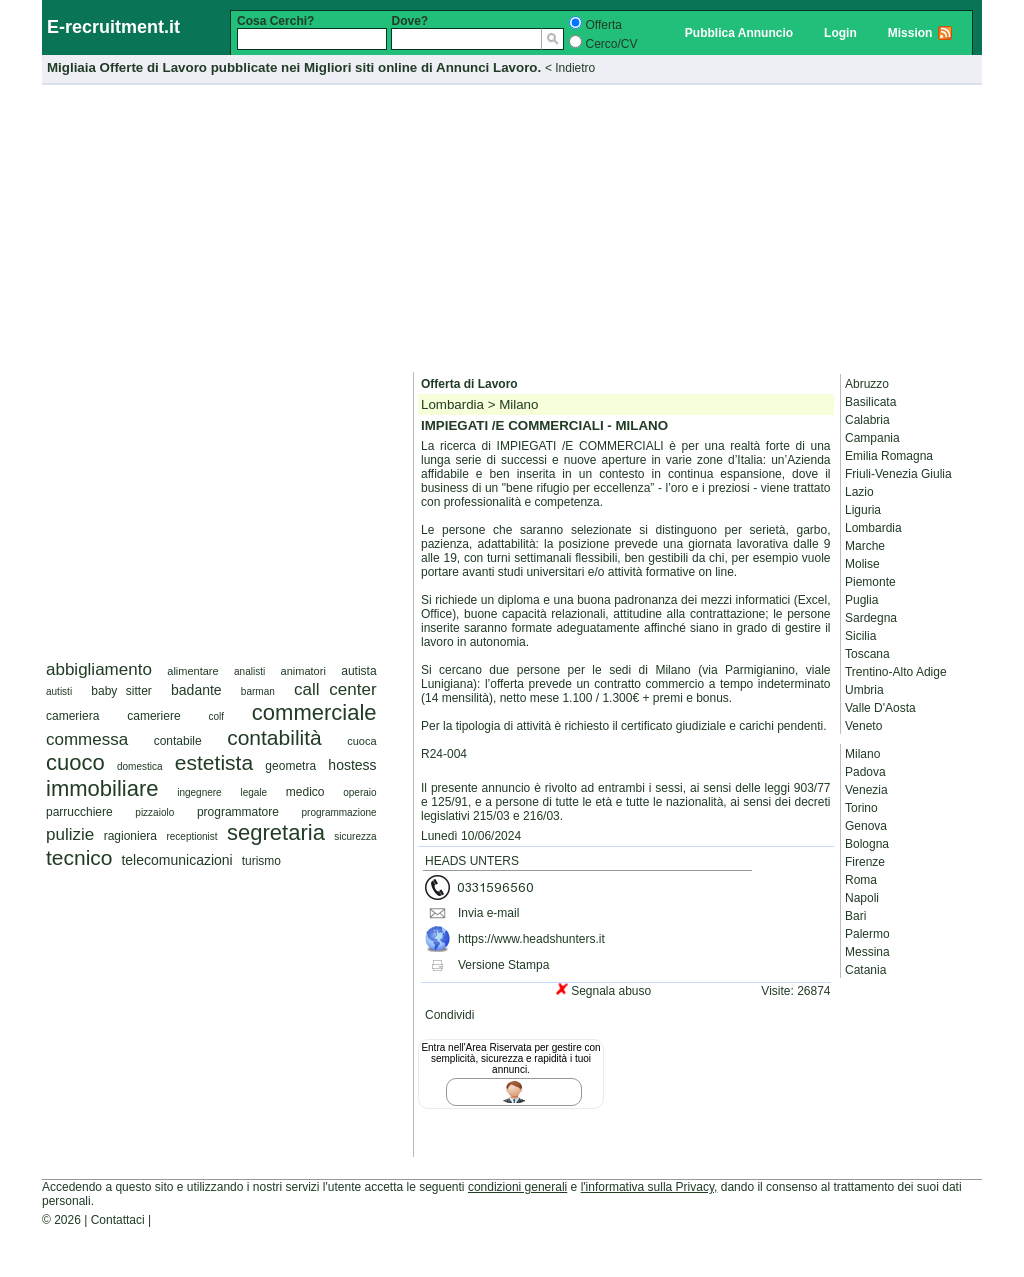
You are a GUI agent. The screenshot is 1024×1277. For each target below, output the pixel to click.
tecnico (79, 857)
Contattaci (118, 1220)
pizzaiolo (154, 812)
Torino (861, 808)
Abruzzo (867, 384)
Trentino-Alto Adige (896, 672)
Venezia (866, 790)
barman (258, 691)
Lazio (859, 492)
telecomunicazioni (176, 860)
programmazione (339, 812)
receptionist (191, 836)
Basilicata (870, 402)
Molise (862, 564)
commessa (87, 739)
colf (216, 716)
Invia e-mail (488, 913)
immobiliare (102, 788)
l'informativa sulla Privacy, (649, 1187)
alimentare (192, 671)
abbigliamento (99, 669)
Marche (865, 546)
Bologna (867, 844)
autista (358, 671)
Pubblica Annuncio (739, 33)
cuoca (361, 741)
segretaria (276, 832)
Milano (862, 754)
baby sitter (121, 691)
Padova (865, 772)
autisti (59, 691)
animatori (303, 671)
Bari (855, 916)
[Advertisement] (512, 225)
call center (335, 689)
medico (305, 792)
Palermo (867, 934)
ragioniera (130, 836)
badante (196, 690)
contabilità (274, 737)
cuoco (75, 762)
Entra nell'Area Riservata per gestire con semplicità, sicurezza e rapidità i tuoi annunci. (510, 1058)
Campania (872, 438)
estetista (214, 762)
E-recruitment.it (113, 27)
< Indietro (570, 68)
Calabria (867, 420)
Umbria (864, 690)
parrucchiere (79, 812)
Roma (861, 880)
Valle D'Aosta (880, 708)
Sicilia (860, 636)
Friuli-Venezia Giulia (898, 474)
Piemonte (870, 582)
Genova (866, 826)
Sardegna (871, 618)
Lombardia (873, 528)
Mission (910, 33)
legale (253, 792)
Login (840, 33)
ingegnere (199, 792)
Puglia (861, 600)
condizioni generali (517, 1187)
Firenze (865, 862)
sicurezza (355, 836)
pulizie (70, 834)
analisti (249, 671)
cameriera (72, 716)
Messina (867, 952)
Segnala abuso (611, 991)
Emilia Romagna (889, 456)
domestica (140, 766)
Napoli (862, 898)
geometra (290, 766)
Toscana (867, 654)
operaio (359, 792)
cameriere (153, 716)
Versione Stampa (503, 965)
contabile (178, 741)
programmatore (238, 812)
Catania (865, 970)
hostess (352, 765)
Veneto (863, 726)
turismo (261, 861)
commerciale (314, 712)
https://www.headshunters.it (531, 939)
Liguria (863, 510)
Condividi (449, 1015)
